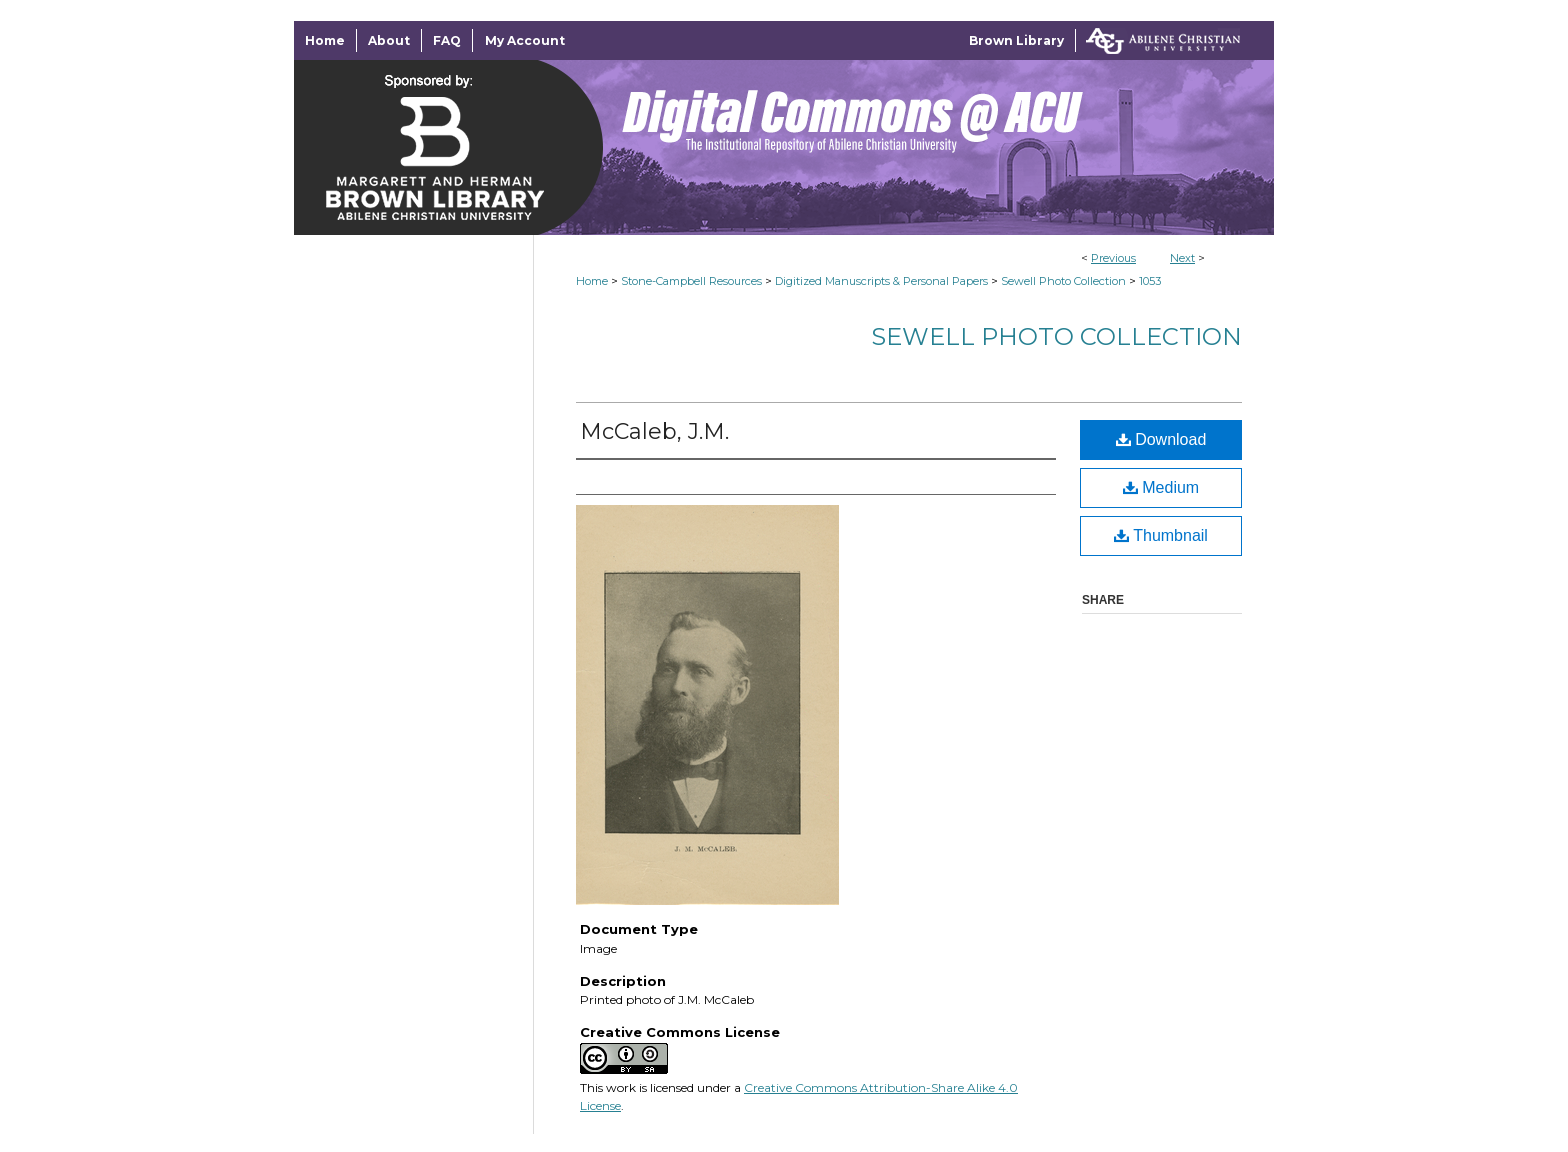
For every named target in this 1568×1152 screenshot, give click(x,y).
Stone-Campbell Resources (691, 281)
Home (592, 281)
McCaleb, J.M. (654, 431)
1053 (1150, 281)
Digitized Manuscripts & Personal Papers (881, 281)
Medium (1161, 487)
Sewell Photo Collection (1063, 281)
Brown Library (1016, 40)
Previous (1113, 258)
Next (1182, 258)
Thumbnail (1161, 535)
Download (1161, 439)
